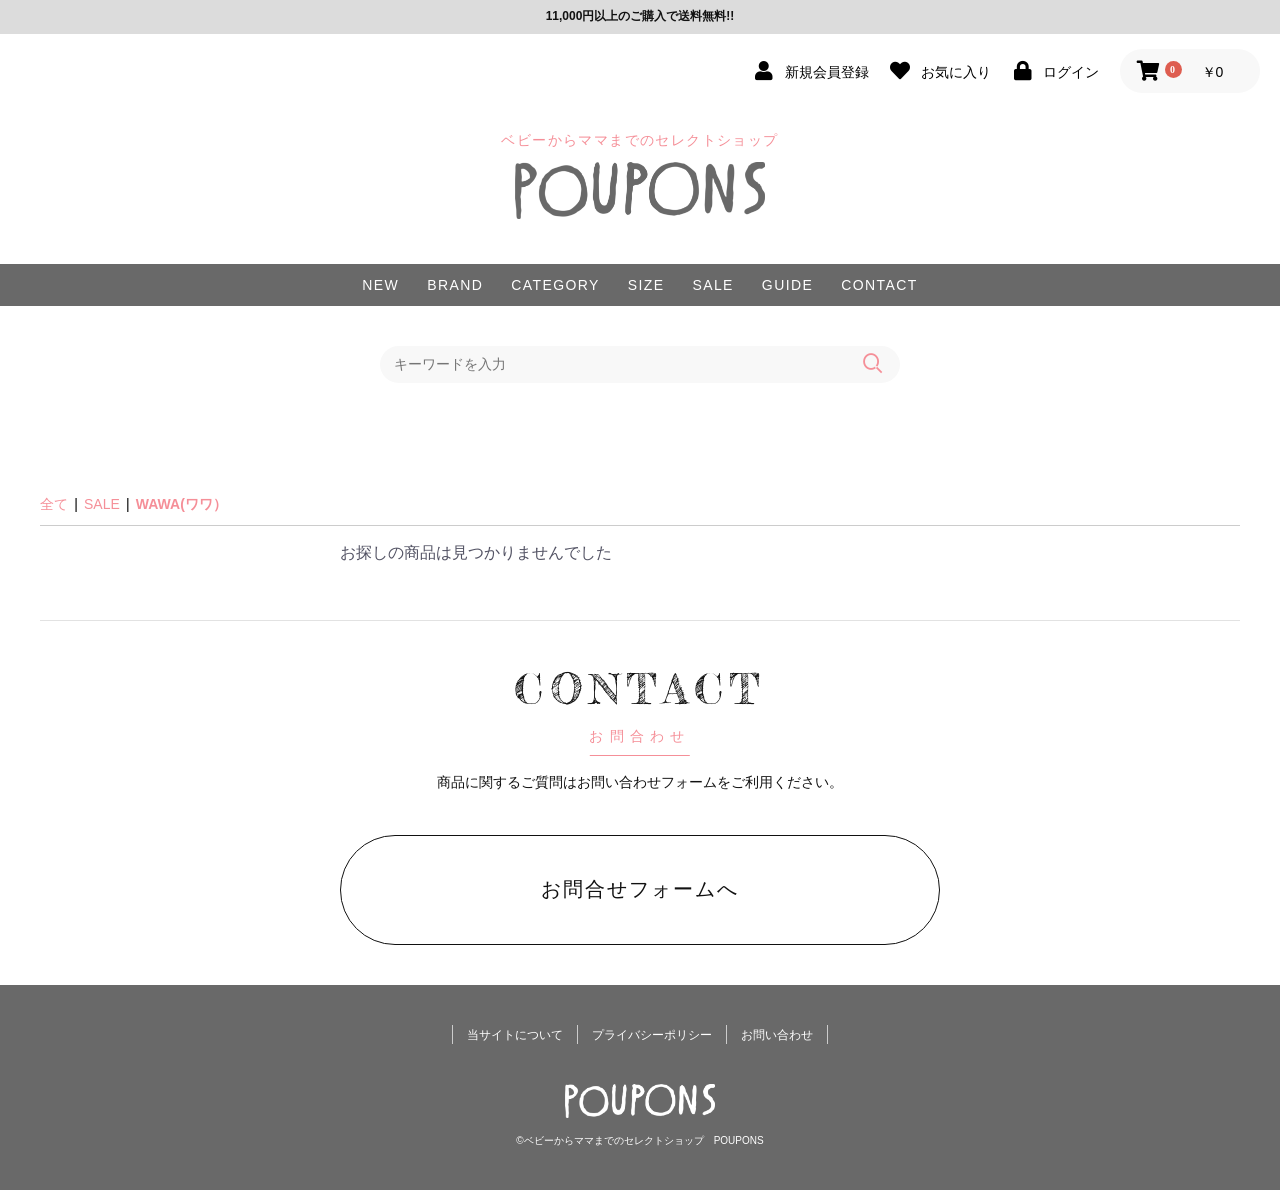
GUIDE (787, 285)
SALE (712, 285)
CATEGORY (555, 285)
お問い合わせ (777, 1035)
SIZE (646, 285)
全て (54, 504)
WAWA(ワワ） (181, 504)
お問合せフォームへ (640, 889)
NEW (380, 285)
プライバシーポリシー (652, 1035)
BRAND (455, 285)
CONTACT (879, 285)
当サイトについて (515, 1035)
